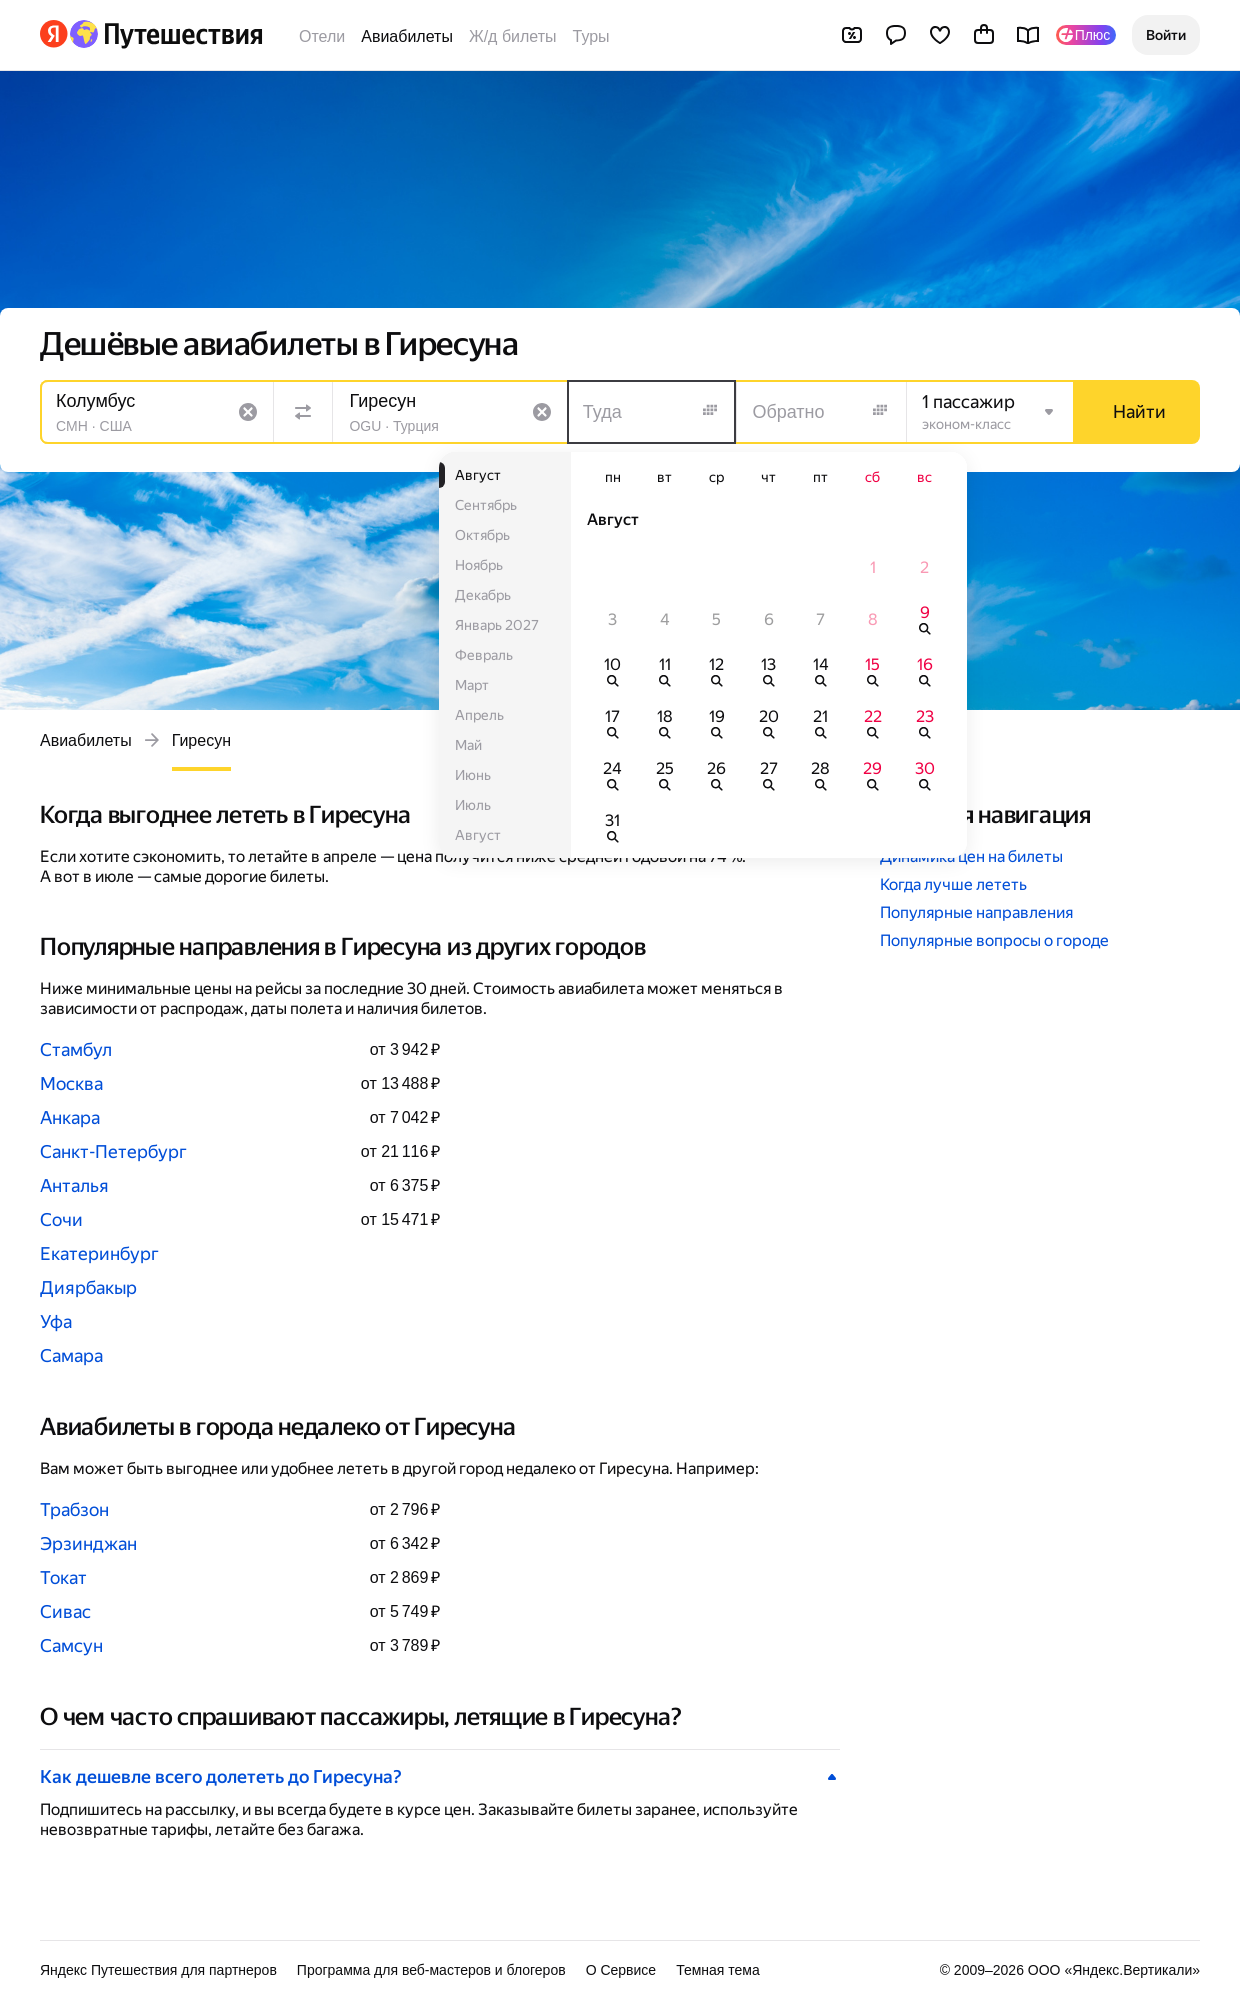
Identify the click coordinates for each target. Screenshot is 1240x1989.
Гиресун (201, 740)
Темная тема (718, 1970)
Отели (322, 36)
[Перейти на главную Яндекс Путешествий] (165, 34)
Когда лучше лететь (953, 884)
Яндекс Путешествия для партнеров (158, 1970)
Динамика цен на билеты (971, 856)
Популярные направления (976, 912)
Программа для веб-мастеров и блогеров (431, 1970)
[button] (1166, 35)
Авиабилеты (407, 36)
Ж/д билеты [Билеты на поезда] (513, 36)
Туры (591, 36)
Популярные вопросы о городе (994, 940)
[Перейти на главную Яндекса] (54, 34)
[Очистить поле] (248, 412)
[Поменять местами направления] (303, 412)
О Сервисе (621, 1970)
